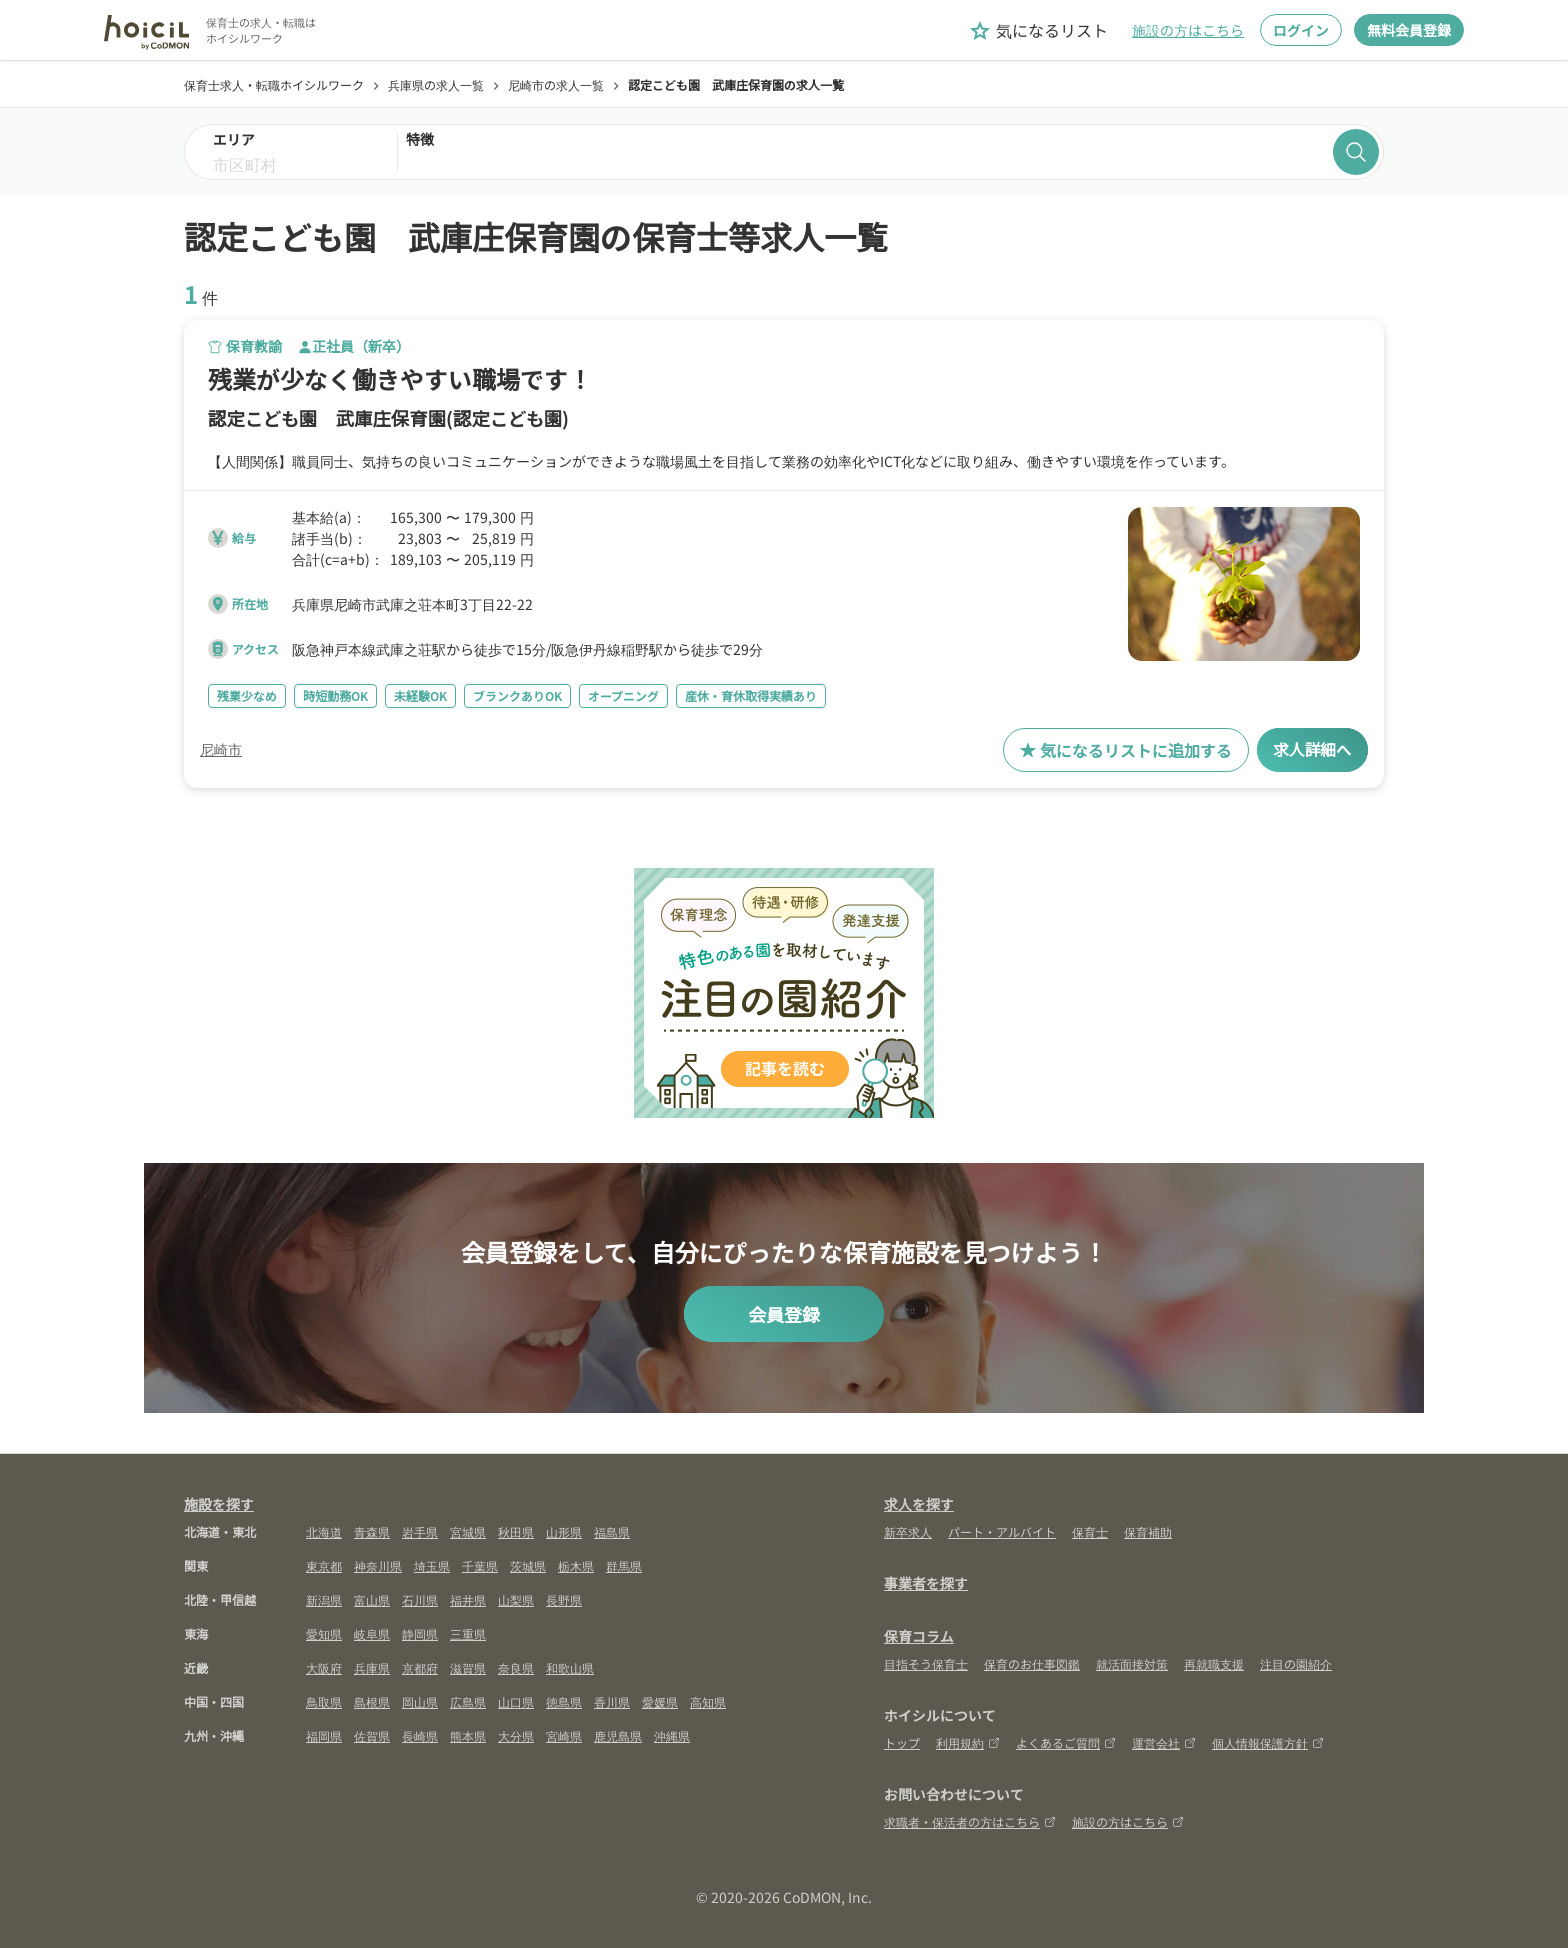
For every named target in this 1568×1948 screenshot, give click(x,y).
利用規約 (968, 1742)
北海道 (324, 1531)
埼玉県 (432, 1565)
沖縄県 (672, 1735)
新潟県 (324, 1599)
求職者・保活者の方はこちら (970, 1821)
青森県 (372, 1531)
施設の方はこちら (1188, 30)
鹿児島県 (618, 1735)
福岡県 (324, 1735)
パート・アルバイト (1002, 1531)
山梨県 (516, 1599)
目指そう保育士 (926, 1663)
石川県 (420, 1599)
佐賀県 (372, 1735)
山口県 (516, 1701)
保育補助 (1148, 1531)
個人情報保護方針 (1268, 1742)
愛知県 (324, 1633)
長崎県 (420, 1735)
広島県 (468, 1701)
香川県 (612, 1701)
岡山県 (420, 1701)
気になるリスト (1038, 30)
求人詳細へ (1312, 750)
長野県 (564, 1599)
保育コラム (919, 1636)
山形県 (564, 1531)
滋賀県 (468, 1667)
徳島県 (564, 1701)
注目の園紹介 (1296, 1663)
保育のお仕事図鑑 (1032, 1663)
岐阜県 (372, 1633)
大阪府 (324, 1667)
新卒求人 (908, 1531)
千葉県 (480, 1565)
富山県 (372, 1599)
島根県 (372, 1701)
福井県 (468, 1599)
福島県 (612, 1531)
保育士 (1090, 1531)
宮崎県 (564, 1735)
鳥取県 (324, 1701)
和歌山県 (570, 1667)
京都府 (420, 1667)
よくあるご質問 (1066, 1742)
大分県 (516, 1735)
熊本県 (468, 1735)
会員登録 (784, 1314)
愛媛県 (660, 1701)
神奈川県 (378, 1565)
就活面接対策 (1132, 1663)
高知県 (708, 1701)
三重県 (468, 1633)
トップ (902, 1742)
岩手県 (420, 1531)
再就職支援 (1214, 1663)
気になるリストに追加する (1125, 750)
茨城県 (528, 1565)
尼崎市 (221, 750)
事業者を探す (926, 1583)
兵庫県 (372, 1667)
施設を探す (219, 1504)
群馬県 (624, 1565)
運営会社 (1164, 1742)
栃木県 (576, 1565)
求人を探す (919, 1504)
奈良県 (516, 1667)
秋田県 (516, 1531)
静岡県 (420, 1633)
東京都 (324, 1565)
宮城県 (468, 1531)
